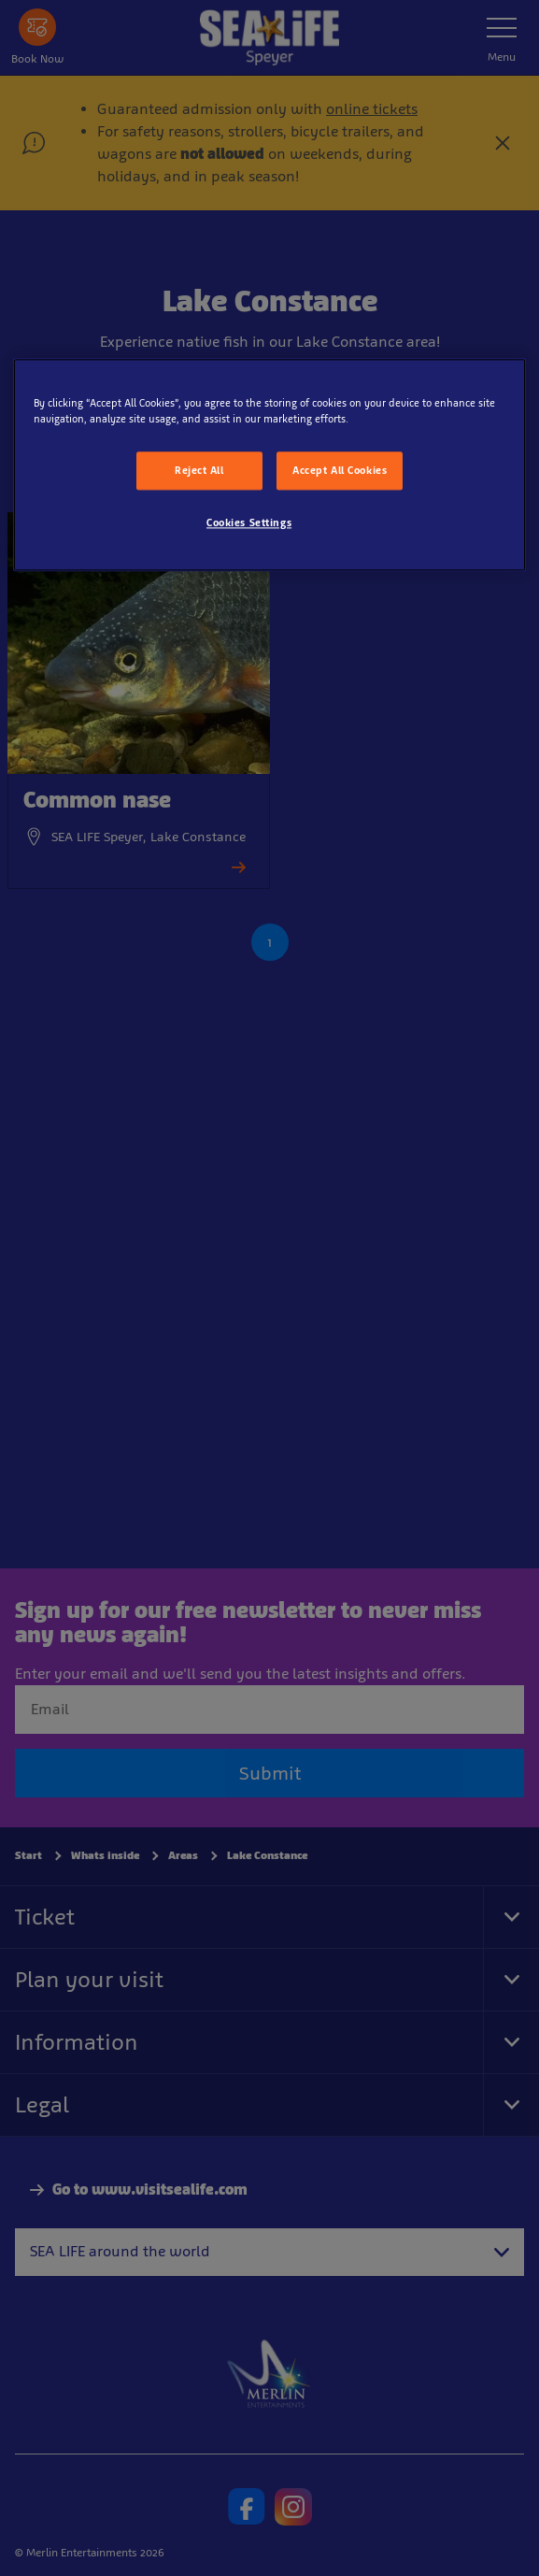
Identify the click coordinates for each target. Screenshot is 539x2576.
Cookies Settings (248, 523)
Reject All (199, 470)
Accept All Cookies (339, 470)
